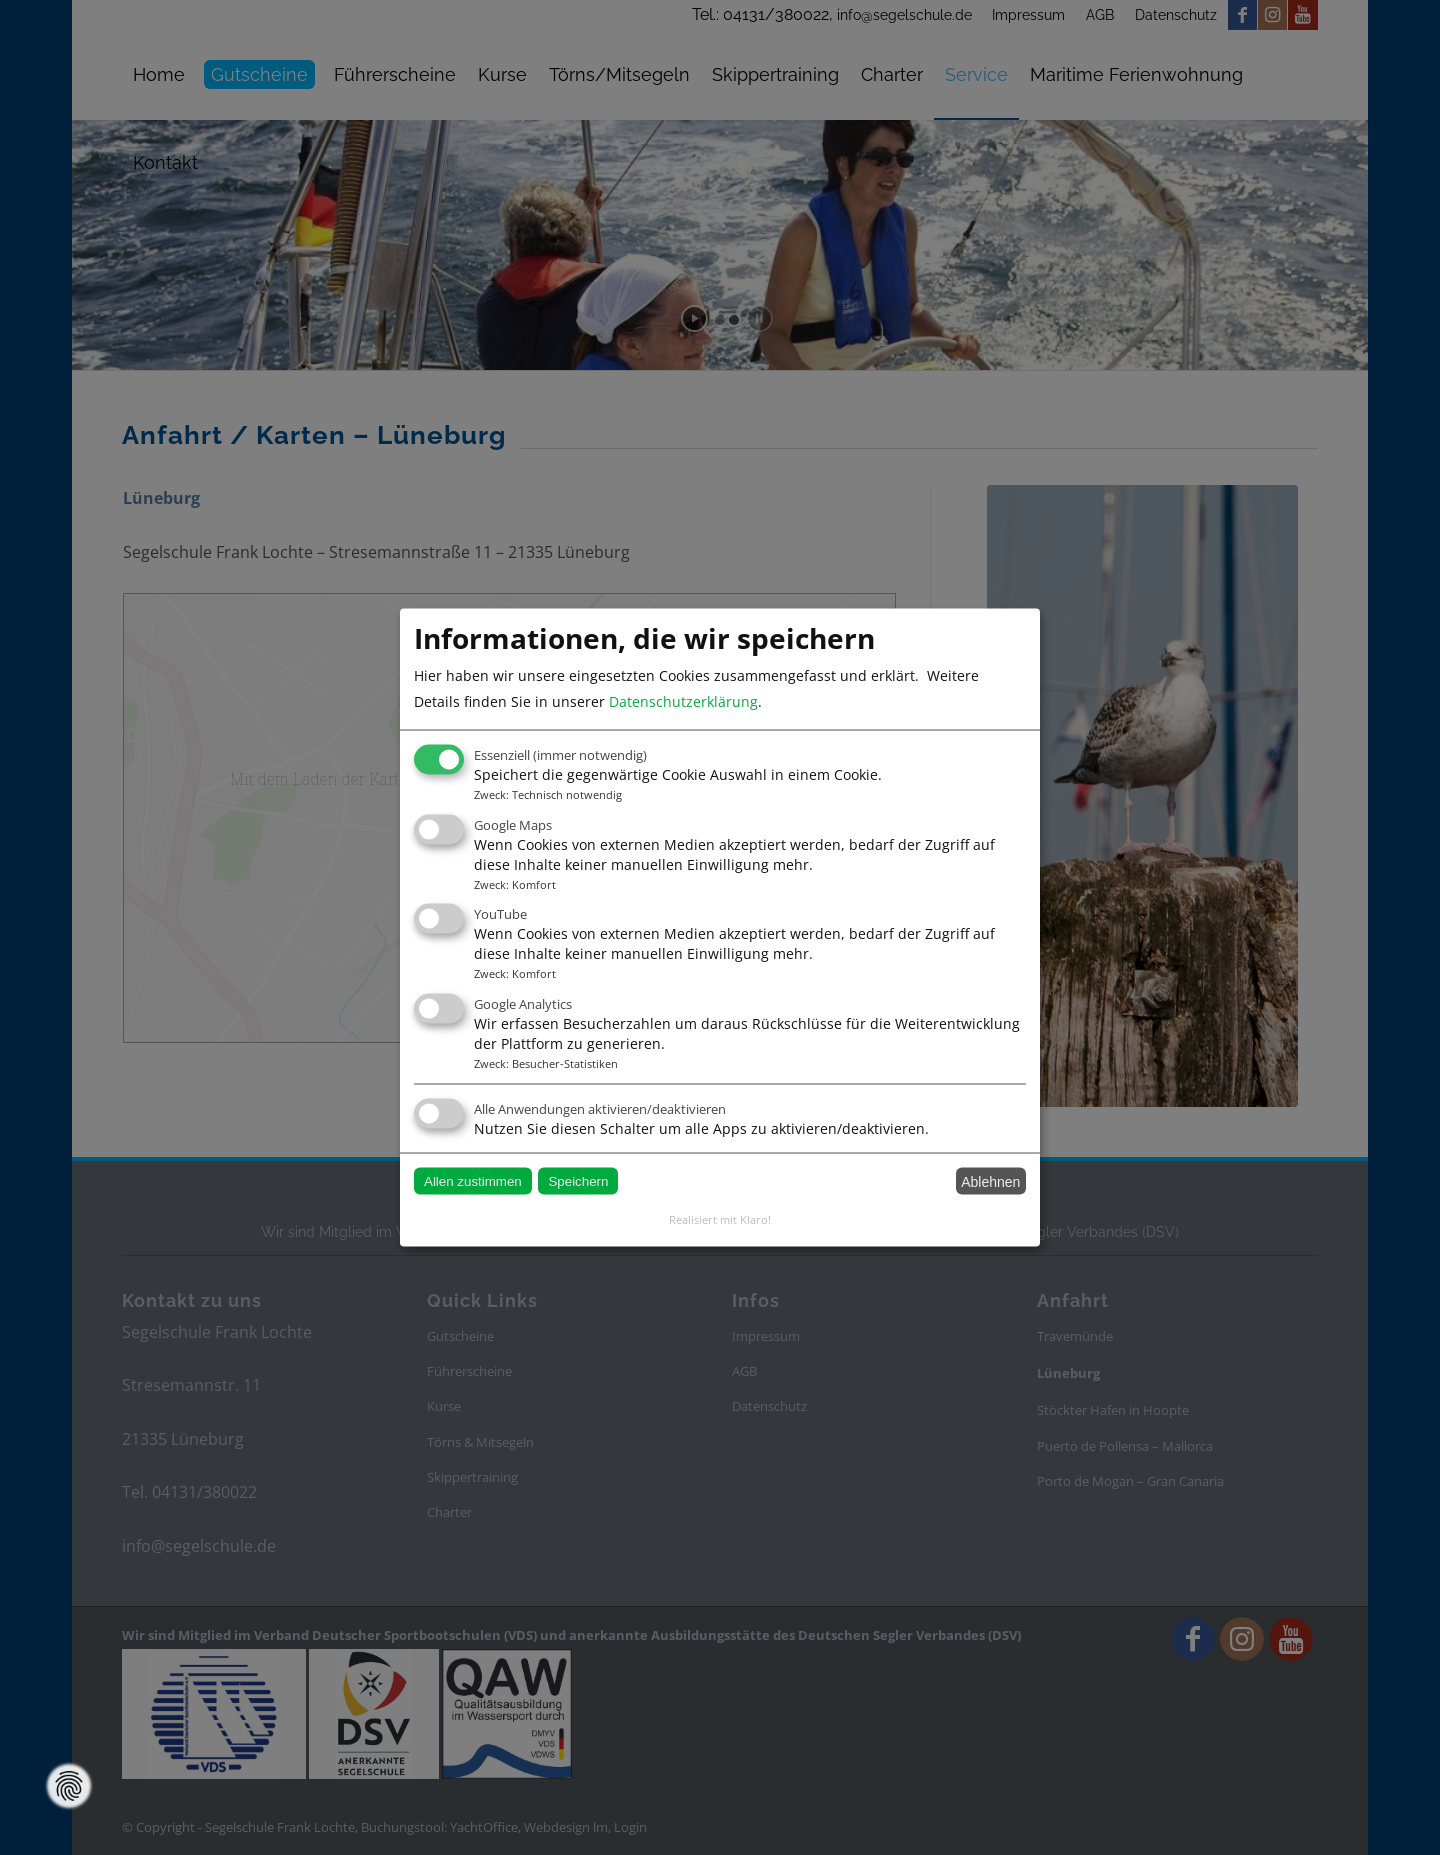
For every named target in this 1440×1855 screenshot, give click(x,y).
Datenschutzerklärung (683, 701)
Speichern (578, 1181)
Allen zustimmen (473, 1181)
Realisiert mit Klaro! (720, 1219)
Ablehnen (990, 1181)
